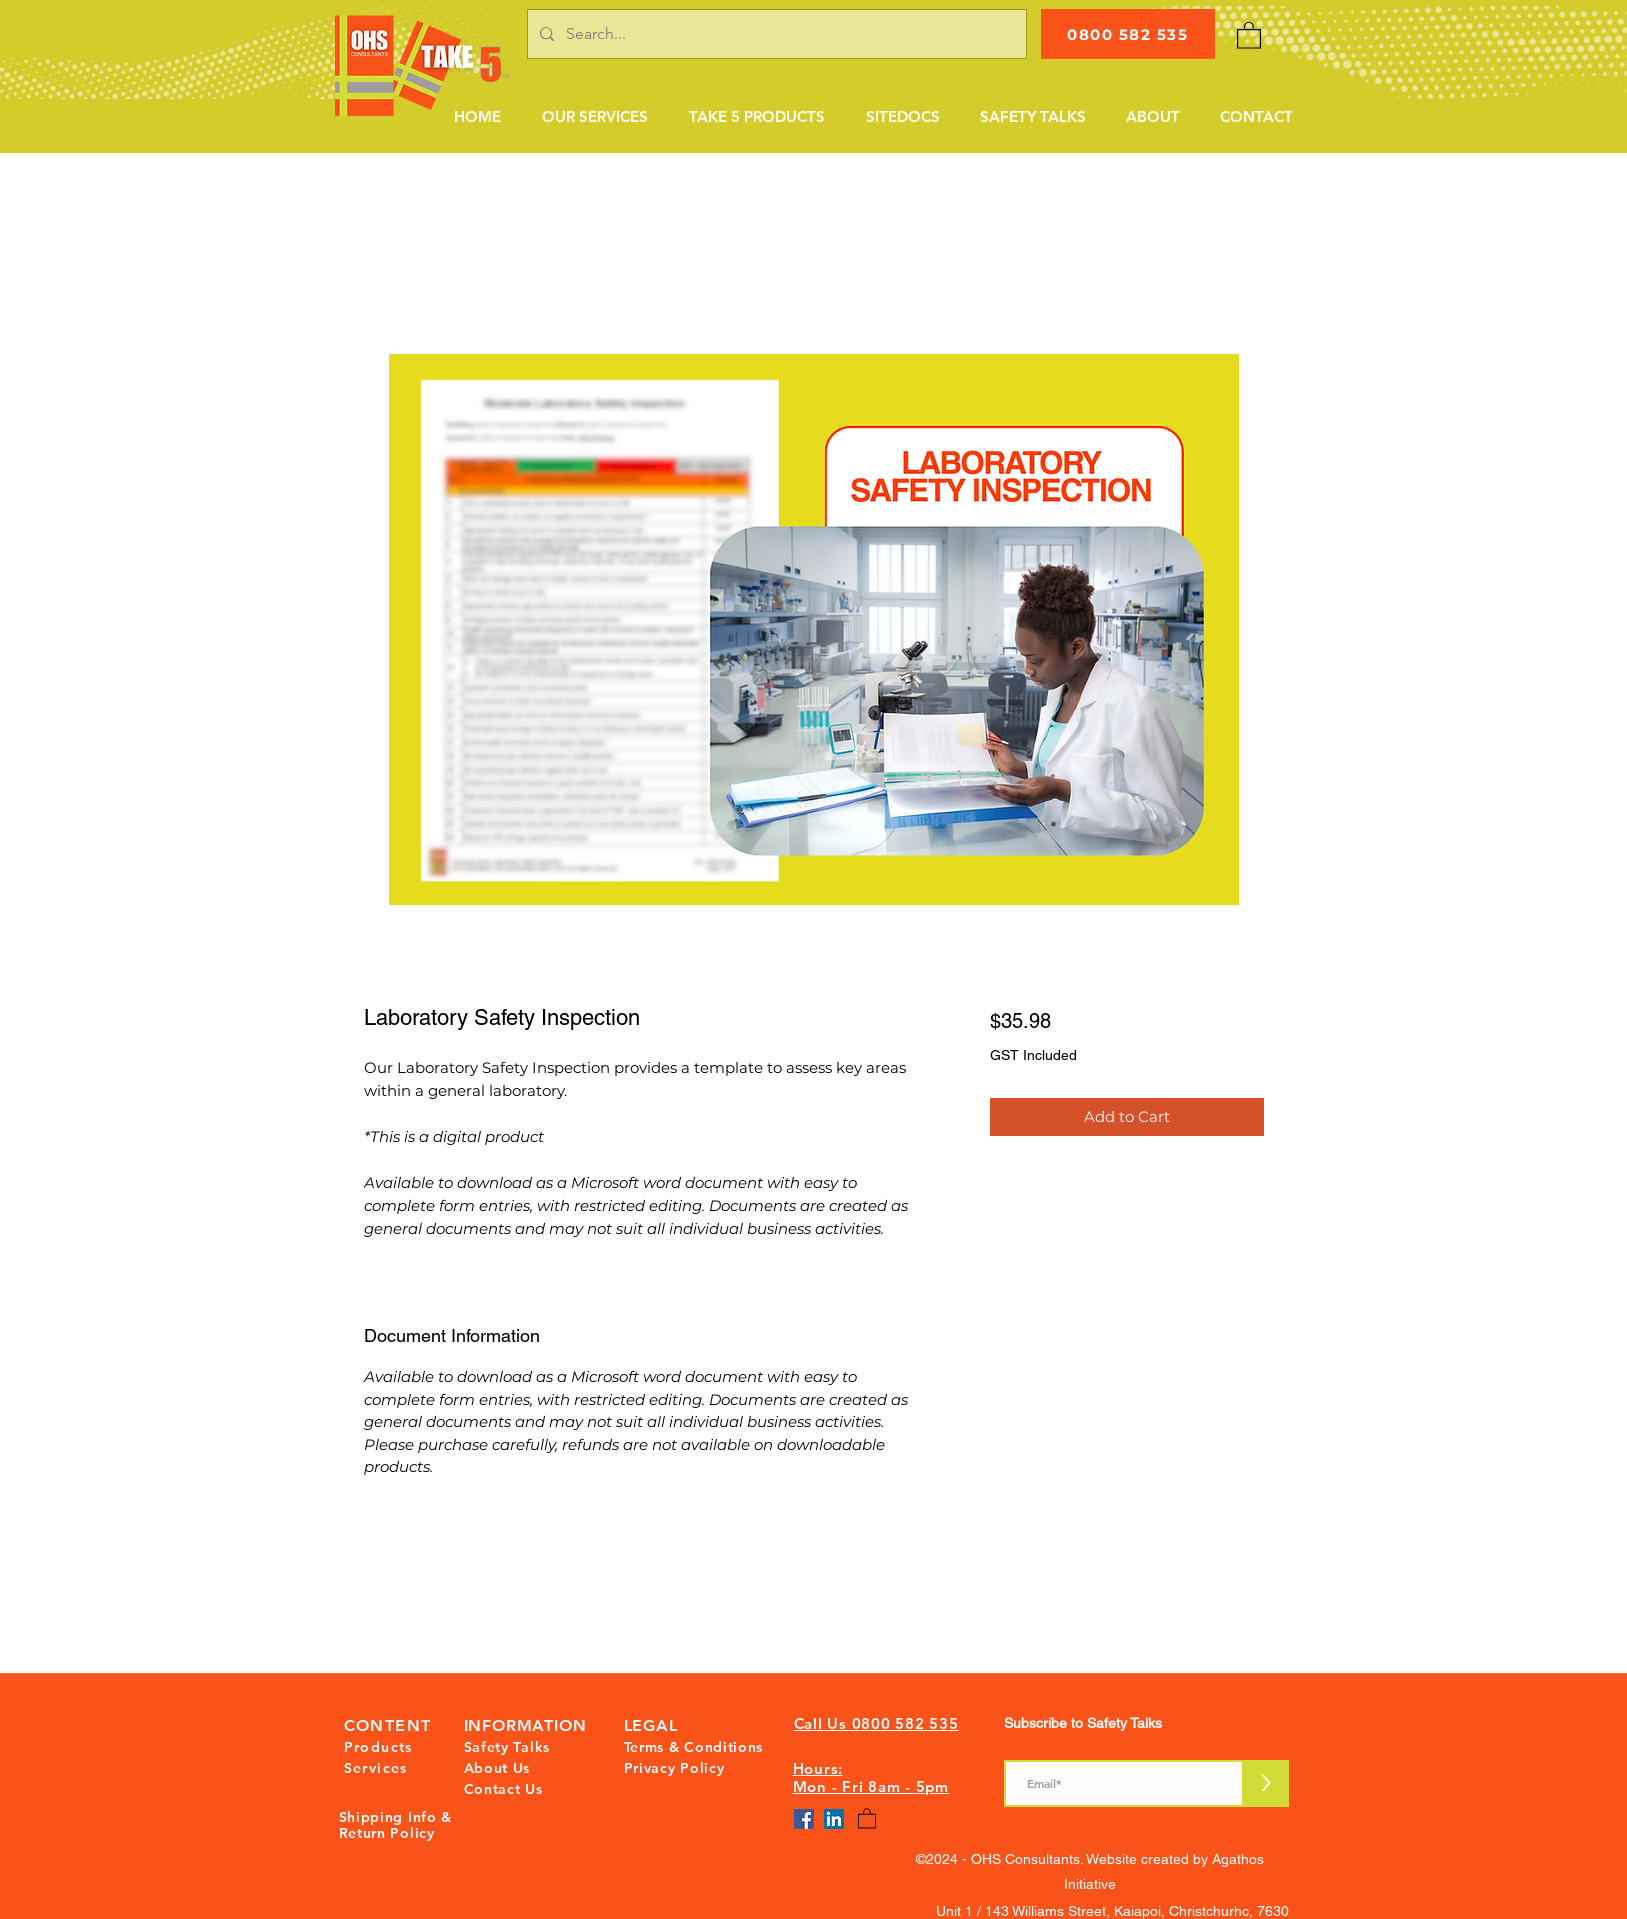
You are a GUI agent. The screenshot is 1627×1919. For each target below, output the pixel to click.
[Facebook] (804, 1819)
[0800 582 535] (1128, 34)
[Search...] (775, 34)
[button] (594, 117)
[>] (1266, 1783)
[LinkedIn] (834, 1819)
